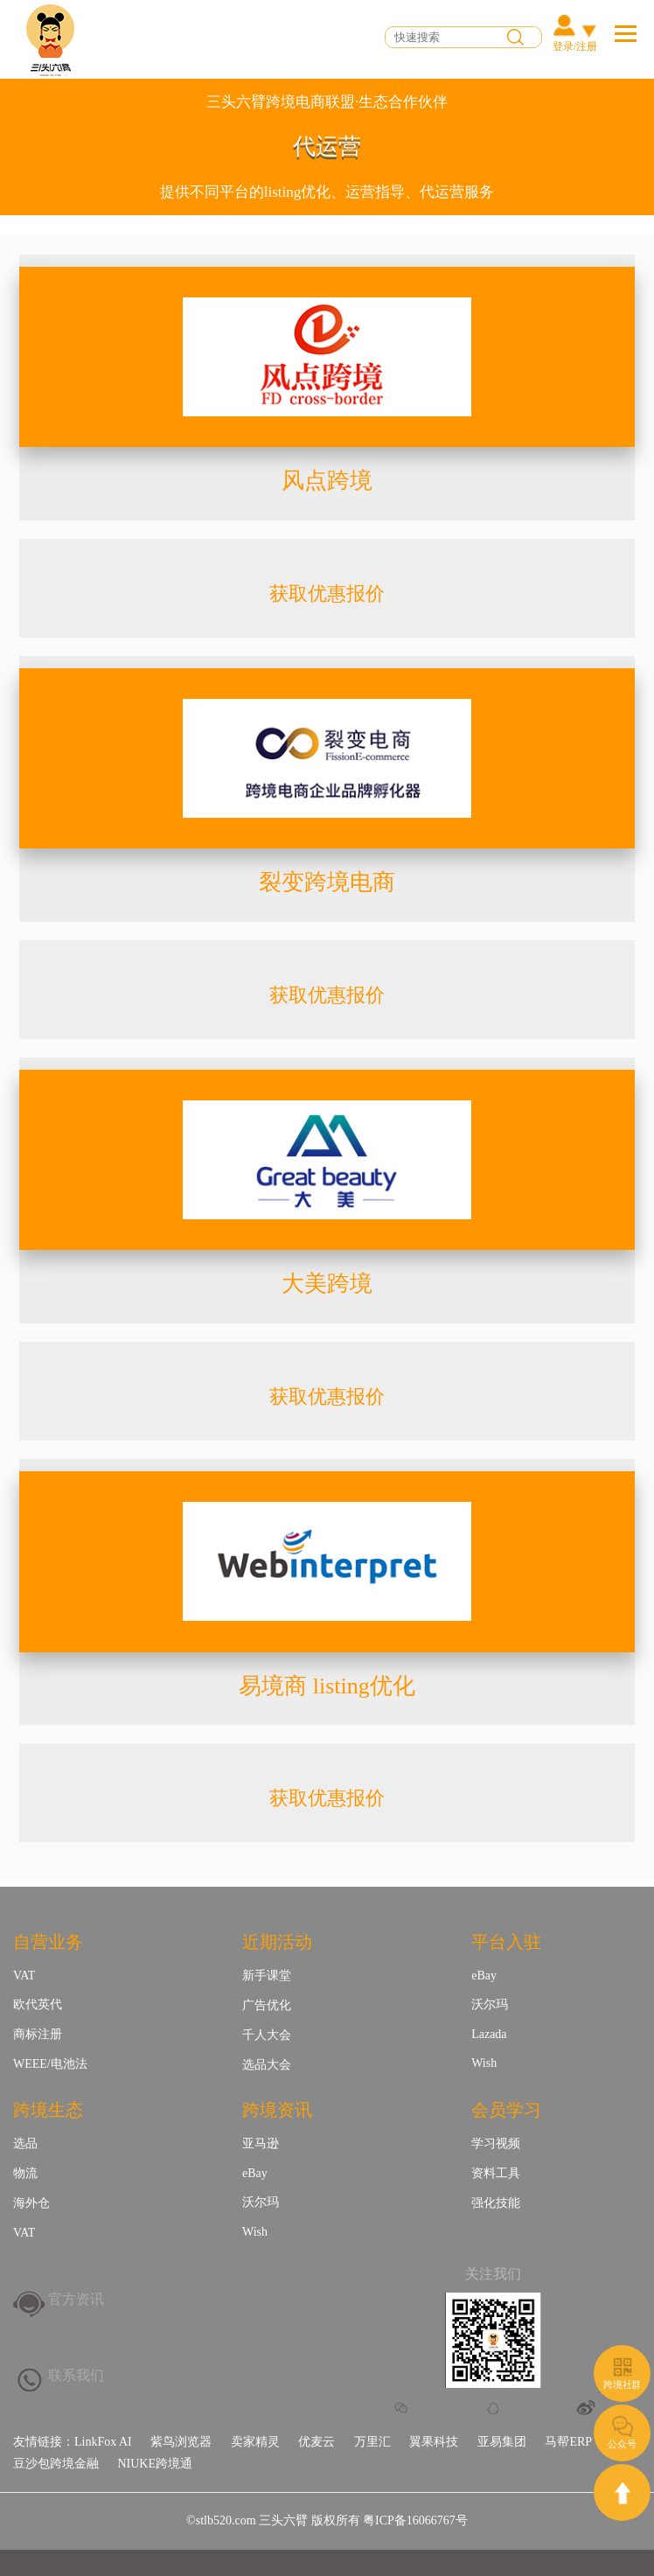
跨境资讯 (277, 2109)
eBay (484, 1975)
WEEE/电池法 (50, 2063)
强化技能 (495, 2202)
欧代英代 (37, 2004)
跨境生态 (48, 2109)
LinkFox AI (103, 2441)
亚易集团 (501, 2441)
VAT (24, 1975)
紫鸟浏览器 (181, 2441)
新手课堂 (266, 1975)
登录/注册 (575, 46)
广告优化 (266, 2005)
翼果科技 (433, 2441)
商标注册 (37, 2034)
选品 (25, 2143)
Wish (484, 2063)
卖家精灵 (255, 2441)
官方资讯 (76, 2299)
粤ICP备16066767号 (415, 2520)
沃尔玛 (489, 2004)
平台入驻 (506, 1941)
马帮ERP (568, 2441)
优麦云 (316, 2441)
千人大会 (266, 2035)
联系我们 (76, 2375)
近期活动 (277, 1941)
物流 (25, 2173)
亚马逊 (260, 2143)
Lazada (488, 2034)
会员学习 (506, 2109)
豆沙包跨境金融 (56, 2463)
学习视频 (495, 2143)
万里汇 (372, 2441)
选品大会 (266, 2064)
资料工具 (495, 2173)
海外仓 (31, 2202)
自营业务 (48, 1941)
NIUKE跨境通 (154, 2463)
